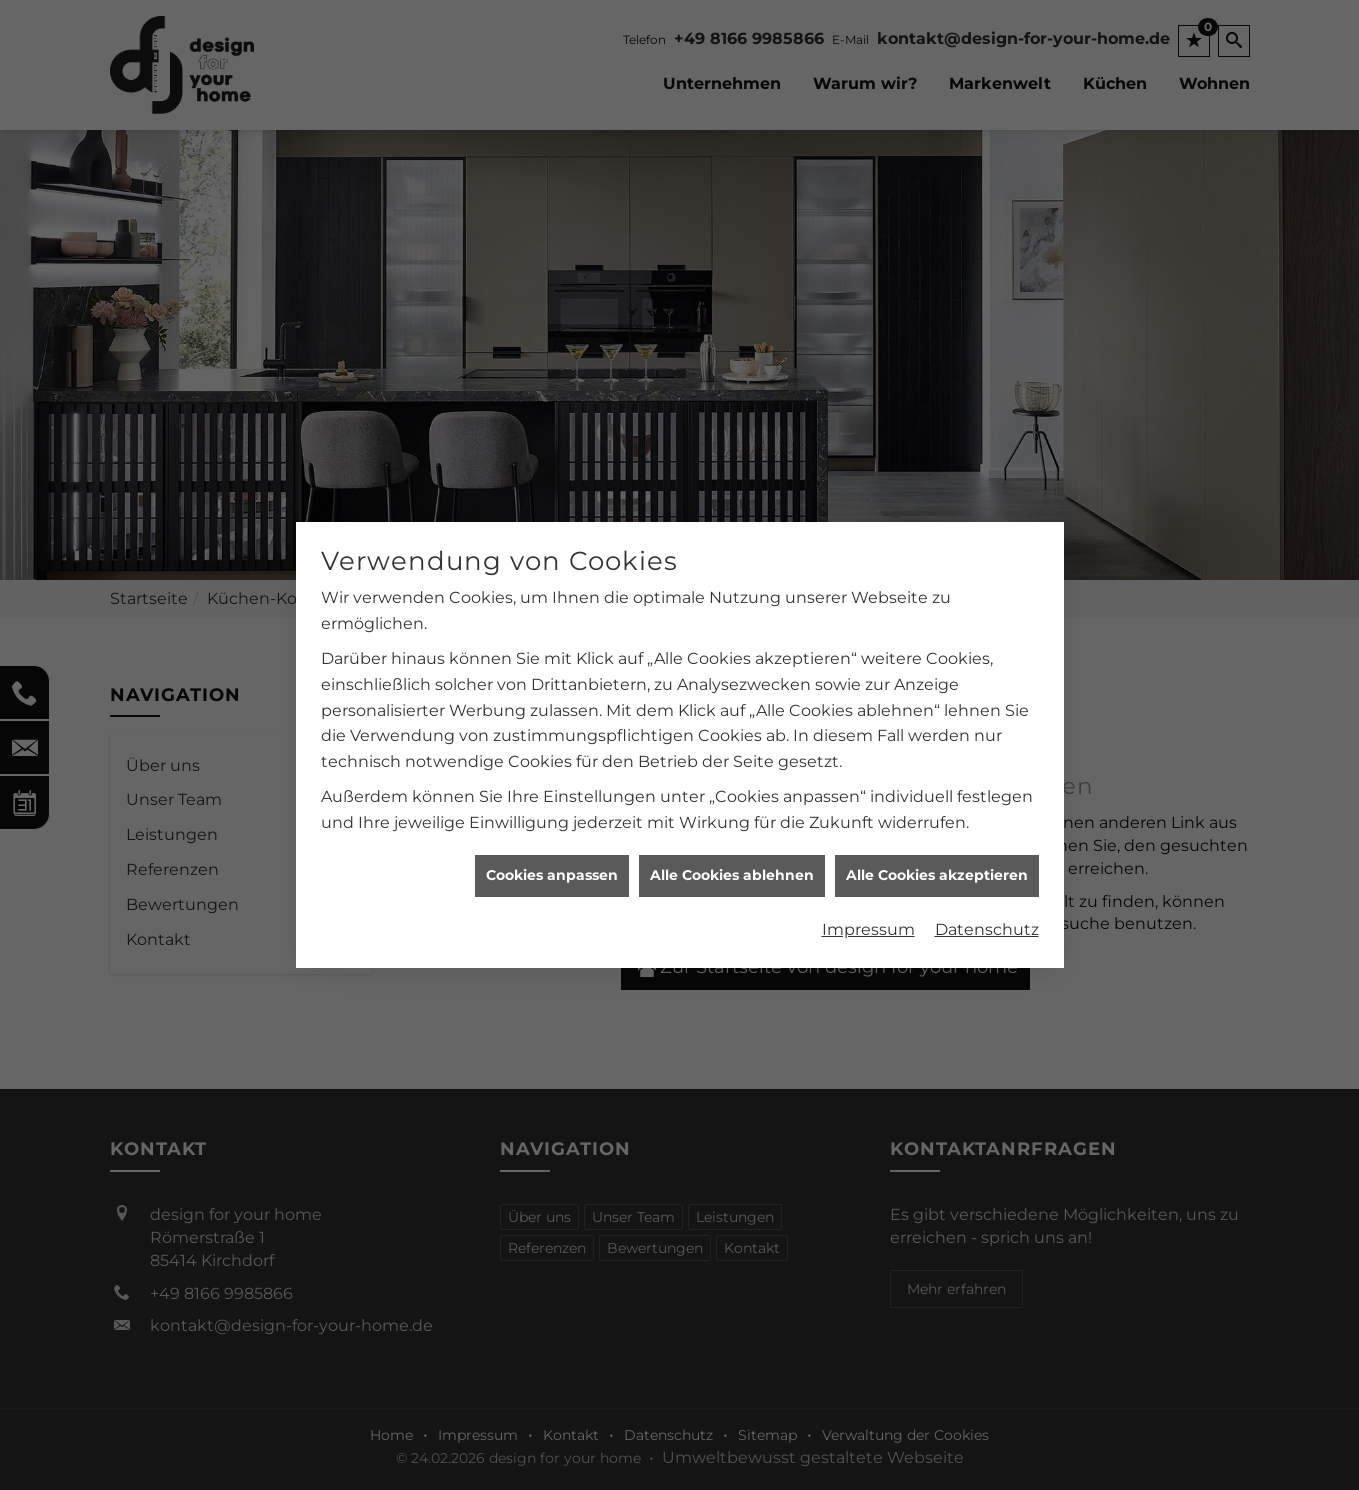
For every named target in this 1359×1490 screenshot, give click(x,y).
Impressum (868, 923)
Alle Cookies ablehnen (732, 869)
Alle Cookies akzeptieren (937, 869)
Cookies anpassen (552, 869)
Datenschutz (987, 923)
